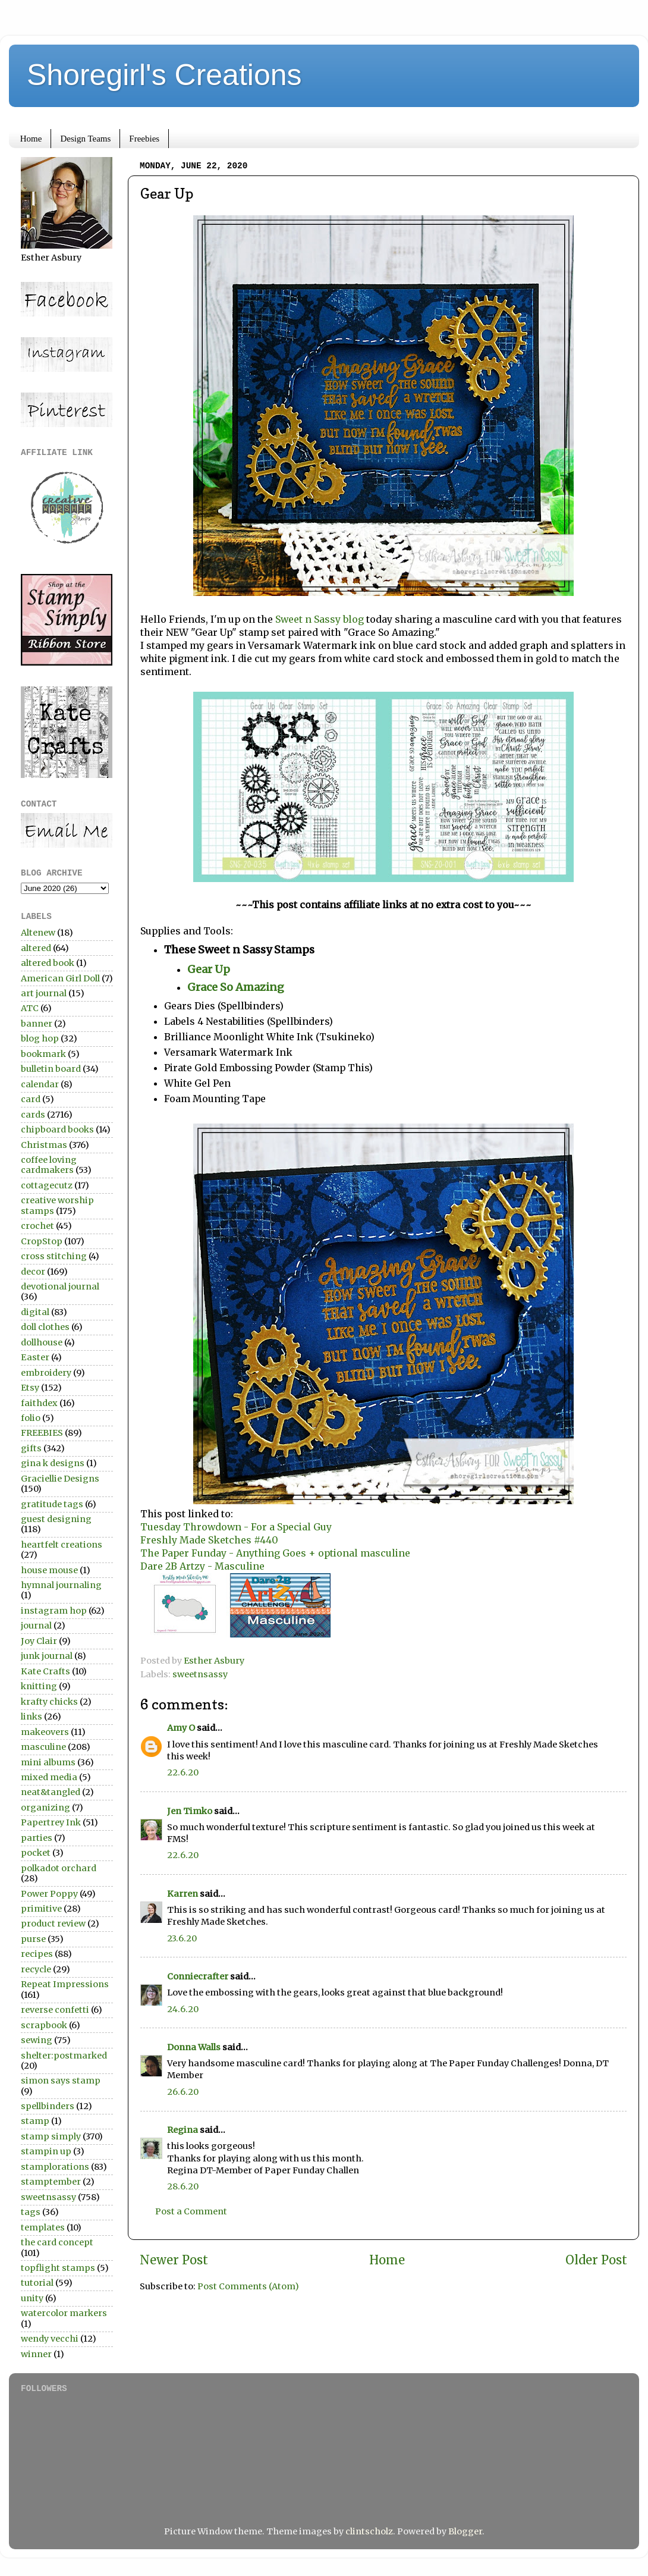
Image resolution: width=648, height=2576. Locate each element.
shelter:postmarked (64, 2055)
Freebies (144, 138)
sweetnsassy (200, 1674)
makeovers (45, 1732)
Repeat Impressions (65, 1984)
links (31, 1716)
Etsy (30, 1387)
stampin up (46, 2151)
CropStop (41, 1241)
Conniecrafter (197, 1976)
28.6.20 (183, 2186)
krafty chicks (49, 1701)
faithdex (39, 1403)
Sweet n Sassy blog (319, 619)
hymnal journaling (61, 1585)
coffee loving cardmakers (49, 1164)
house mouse (49, 1570)
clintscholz (369, 2531)
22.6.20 (183, 1772)
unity (32, 2298)
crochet (37, 1225)
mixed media (49, 1777)
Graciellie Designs (60, 1478)
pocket (36, 1852)
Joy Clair (39, 1641)
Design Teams (85, 138)
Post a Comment (191, 2211)
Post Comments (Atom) (248, 2286)
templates (43, 2227)
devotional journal (60, 1286)
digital (35, 1312)
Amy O (181, 1727)
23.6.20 (182, 1938)
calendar (40, 1084)
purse (33, 1939)
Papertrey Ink (51, 1822)
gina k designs (52, 1463)
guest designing (56, 1519)
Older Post (596, 2260)
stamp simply (51, 2136)
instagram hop (54, 1610)
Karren (182, 1893)
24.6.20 (183, 2009)
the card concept (57, 2242)
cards (33, 1114)
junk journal (47, 1656)
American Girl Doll (60, 978)
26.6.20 (183, 2091)
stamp (35, 2121)
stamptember (51, 2181)
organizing (45, 1807)
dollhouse (41, 1342)
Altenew (38, 932)
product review (53, 1923)
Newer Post (174, 2260)
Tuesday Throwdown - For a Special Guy (236, 1527)
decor (33, 1271)
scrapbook (44, 2025)
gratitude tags (52, 1504)
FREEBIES (42, 1432)
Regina (182, 2130)
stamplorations (55, 2166)
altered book (47, 963)
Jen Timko (189, 1811)
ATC (30, 1008)
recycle (36, 1969)
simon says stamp (60, 2080)
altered (36, 948)
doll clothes (45, 1327)
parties (36, 1838)
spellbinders (47, 2106)
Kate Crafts (45, 1671)
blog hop (40, 1038)
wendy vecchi (49, 2338)
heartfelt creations (61, 1544)
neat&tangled (50, 1792)
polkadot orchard (58, 1868)
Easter (35, 1357)
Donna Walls (194, 2047)
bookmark (43, 1054)
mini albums (48, 1762)
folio (30, 1418)
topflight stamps (58, 2268)
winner (36, 2354)
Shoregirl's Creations (164, 75)
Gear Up (208, 969)
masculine (43, 1747)
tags (30, 2212)
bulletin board (51, 1068)
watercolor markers (64, 2313)
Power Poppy (49, 1893)
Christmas (44, 1145)
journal (36, 1625)
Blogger (465, 2531)
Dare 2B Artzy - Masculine (202, 1566)
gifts (31, 1448)
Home (31, 138)
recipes (37, 1954)
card (30, 1099)
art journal (44, 993)
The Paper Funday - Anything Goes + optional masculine (275, 1553)
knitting (39, 1686)
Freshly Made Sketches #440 (209, 1540)
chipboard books (57, 1129)
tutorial (37, 2282)
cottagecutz (47, 1185)
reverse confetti (55, 2009)
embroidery (46, 1372)
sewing (36, 2040)
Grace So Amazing (235, 987)
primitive (41, 1908)
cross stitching (54, 1256)
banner (36, 1023)
